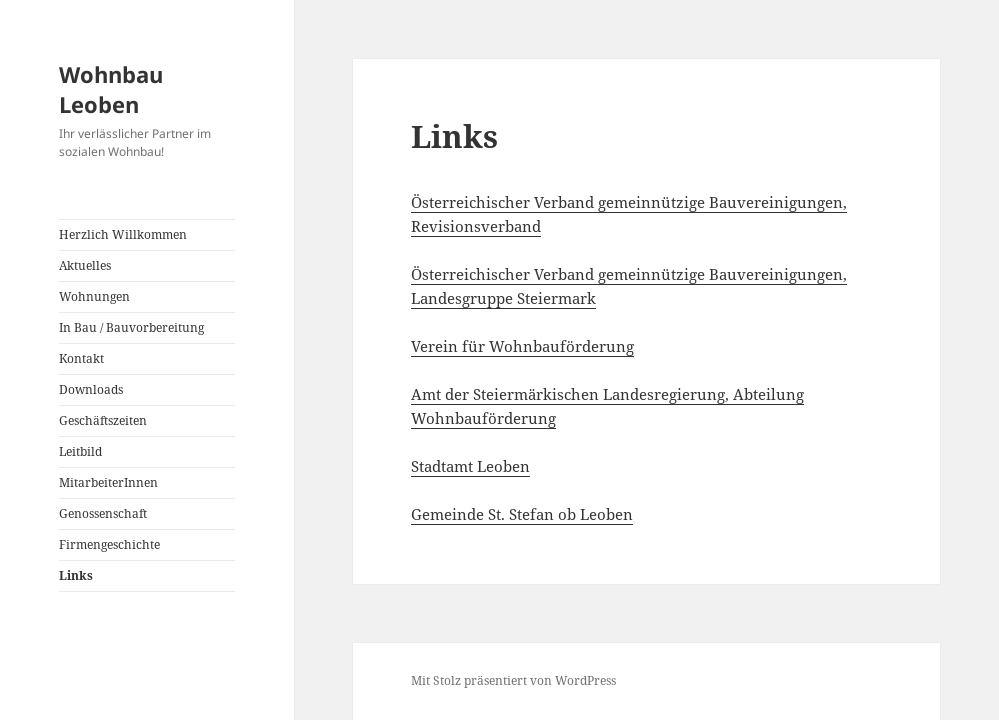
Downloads (91, 389)
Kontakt (81, 358)
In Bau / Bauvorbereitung (131, 327)
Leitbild (80, 451)
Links (76, 575)
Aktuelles (85, 265)
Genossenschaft (103, 513)
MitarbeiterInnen (108, 482)
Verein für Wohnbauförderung (522, 346)
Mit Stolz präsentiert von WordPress (513, 680)
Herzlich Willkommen (123, 234)
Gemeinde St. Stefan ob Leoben (522, 514)
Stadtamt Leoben (470, 466)
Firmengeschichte (109, 544)
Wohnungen (94, 296)
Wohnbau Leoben (111, 89)
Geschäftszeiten (103, 420)
